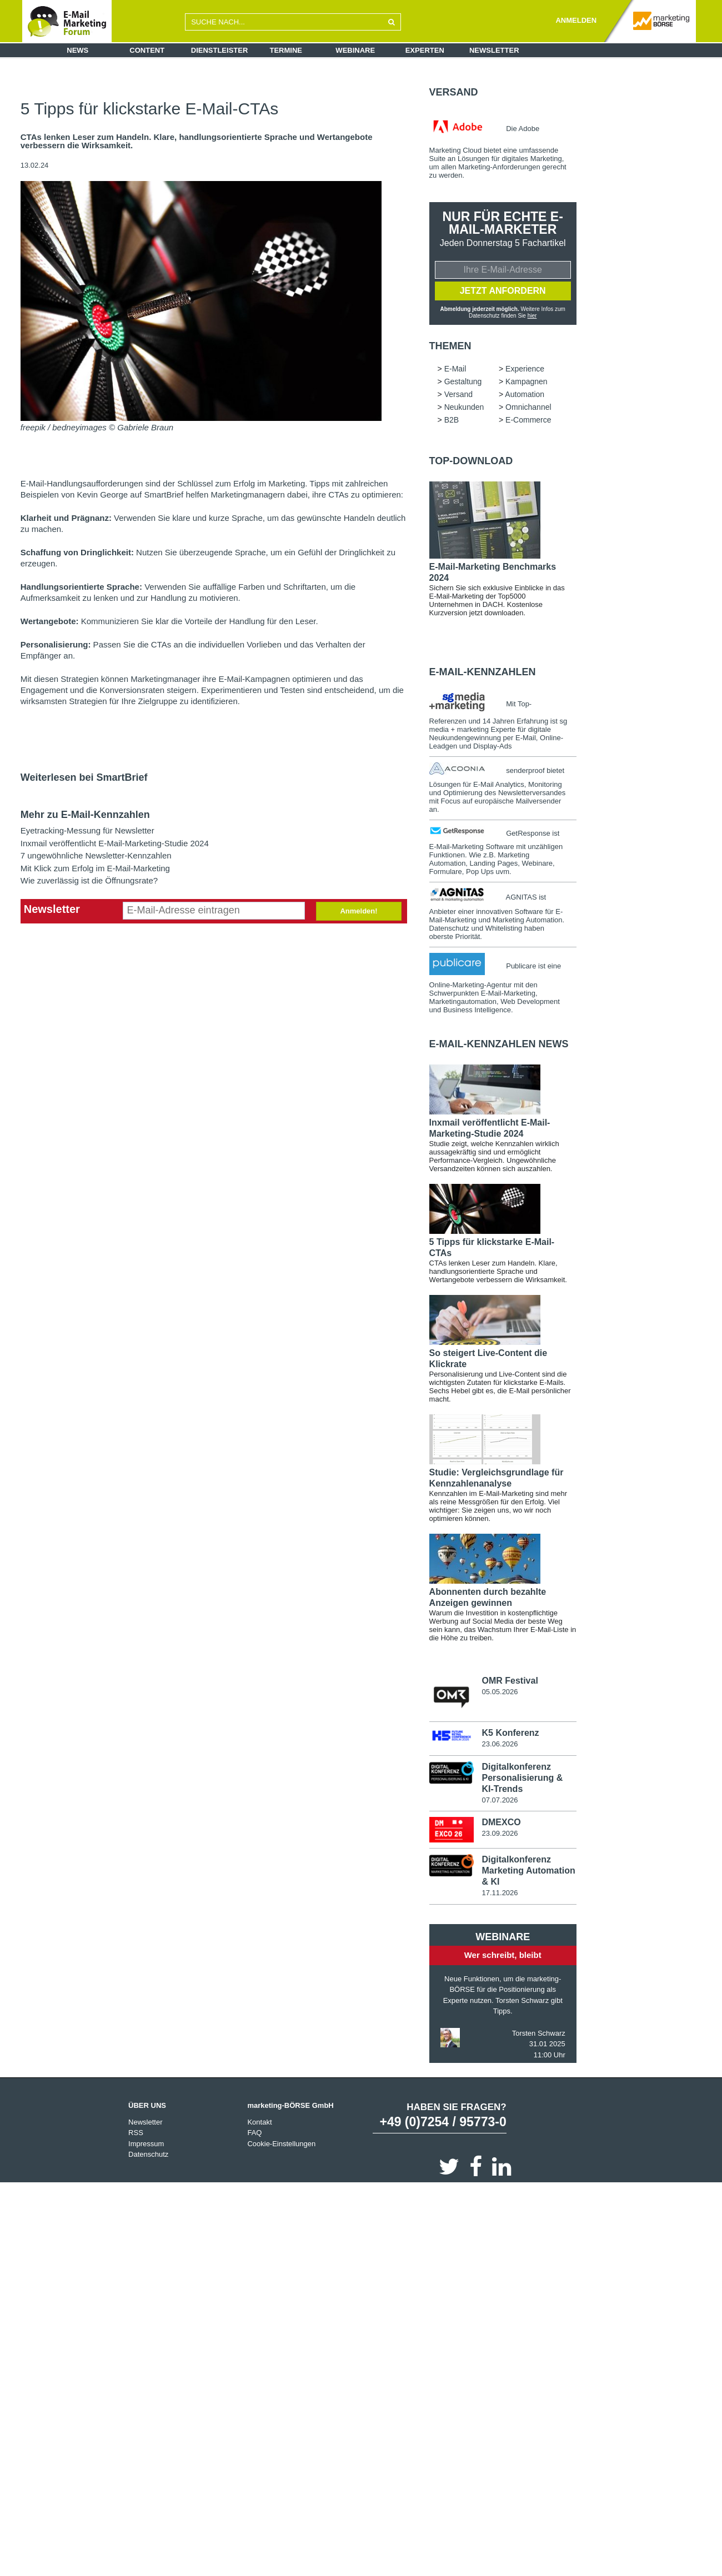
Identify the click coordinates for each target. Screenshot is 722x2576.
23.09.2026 (500, 1834)
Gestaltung (463, 382)
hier (532, 316)
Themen (450, 346)
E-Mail (455, 369)
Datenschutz (148, 2155)
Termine (286, 50)
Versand (453, 92)
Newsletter (494, 50)
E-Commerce (528, 420)
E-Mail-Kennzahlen (482, 672)
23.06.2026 (500, 1745)
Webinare (355, 50)
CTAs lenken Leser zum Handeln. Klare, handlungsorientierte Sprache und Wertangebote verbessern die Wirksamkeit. (197, 141)
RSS (135, 2134)
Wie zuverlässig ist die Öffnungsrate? (89, 880)
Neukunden (464, 407)
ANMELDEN (575, 20)
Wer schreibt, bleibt (503, 1956)
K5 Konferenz (510, 1734)
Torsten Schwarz (538, 2034)
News (77, 50)
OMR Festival (510, 1681)
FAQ (254, 2134)
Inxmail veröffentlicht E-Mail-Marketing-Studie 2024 (115, 843)
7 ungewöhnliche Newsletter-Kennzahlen (96, 855)
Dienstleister (219, 50)
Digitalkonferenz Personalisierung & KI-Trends (522, 1778)
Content (146, 50)
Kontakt (259, 2123)
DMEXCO (501, 1823)
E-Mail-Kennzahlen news (499, 1044)
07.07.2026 (500, 1800)
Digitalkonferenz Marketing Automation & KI (528, 1871)
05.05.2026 (500, 1692)
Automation (524, 394)
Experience (524, 369)
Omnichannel (528, 407)
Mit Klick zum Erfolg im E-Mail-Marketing (95, 868)
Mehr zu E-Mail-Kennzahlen (85, 814)
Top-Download (471, 461)
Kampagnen (526, 382)
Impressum (146, 2145)
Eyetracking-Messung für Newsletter (87, 830)
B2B (451, 420)
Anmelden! (358, 911)
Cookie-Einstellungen (281, 2145)
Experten (424, 50)
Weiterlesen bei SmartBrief (84, 777)
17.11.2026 (500, 1894)
